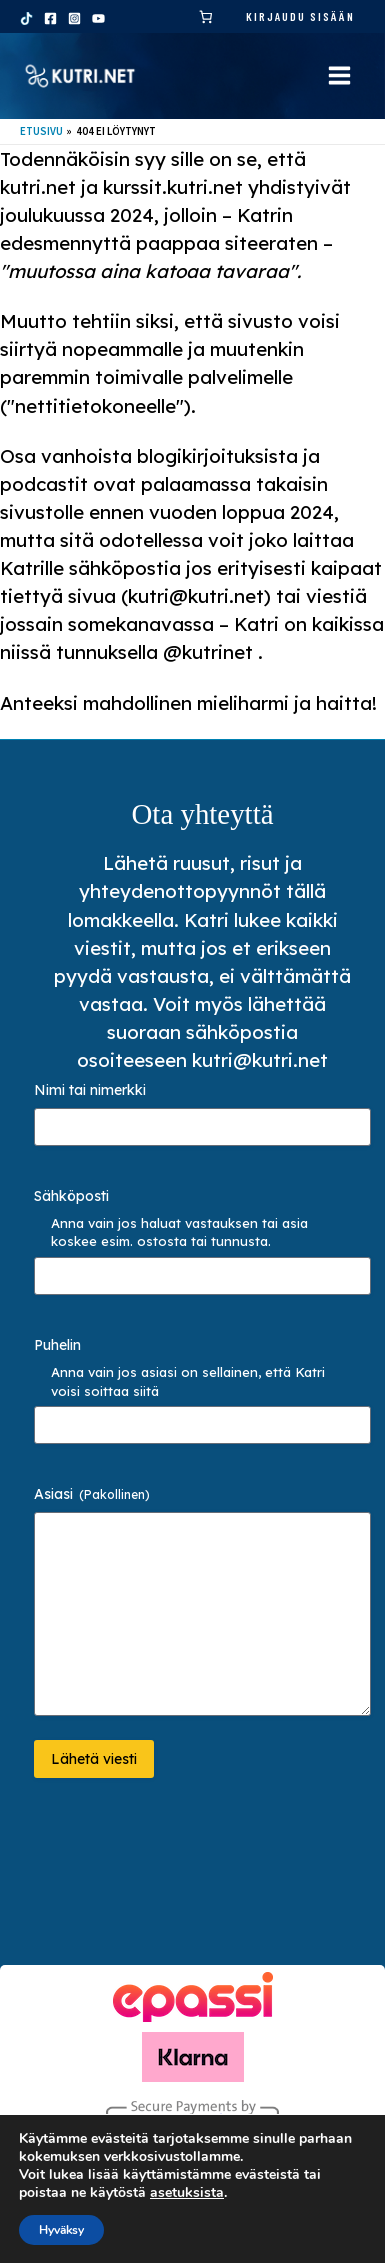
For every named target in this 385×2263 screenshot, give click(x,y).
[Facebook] (50, 18)
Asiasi (92, 1494)
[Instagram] (74, 18)
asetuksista (187, 2193)
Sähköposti (71, 1196)
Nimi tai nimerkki (90, 1090)
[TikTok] (26, 18)
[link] (206, 16)
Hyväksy (61, 2230)
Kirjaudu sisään (300, 16)
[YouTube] (98, 18)
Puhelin (57, 1345)
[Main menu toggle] (339, 75)
